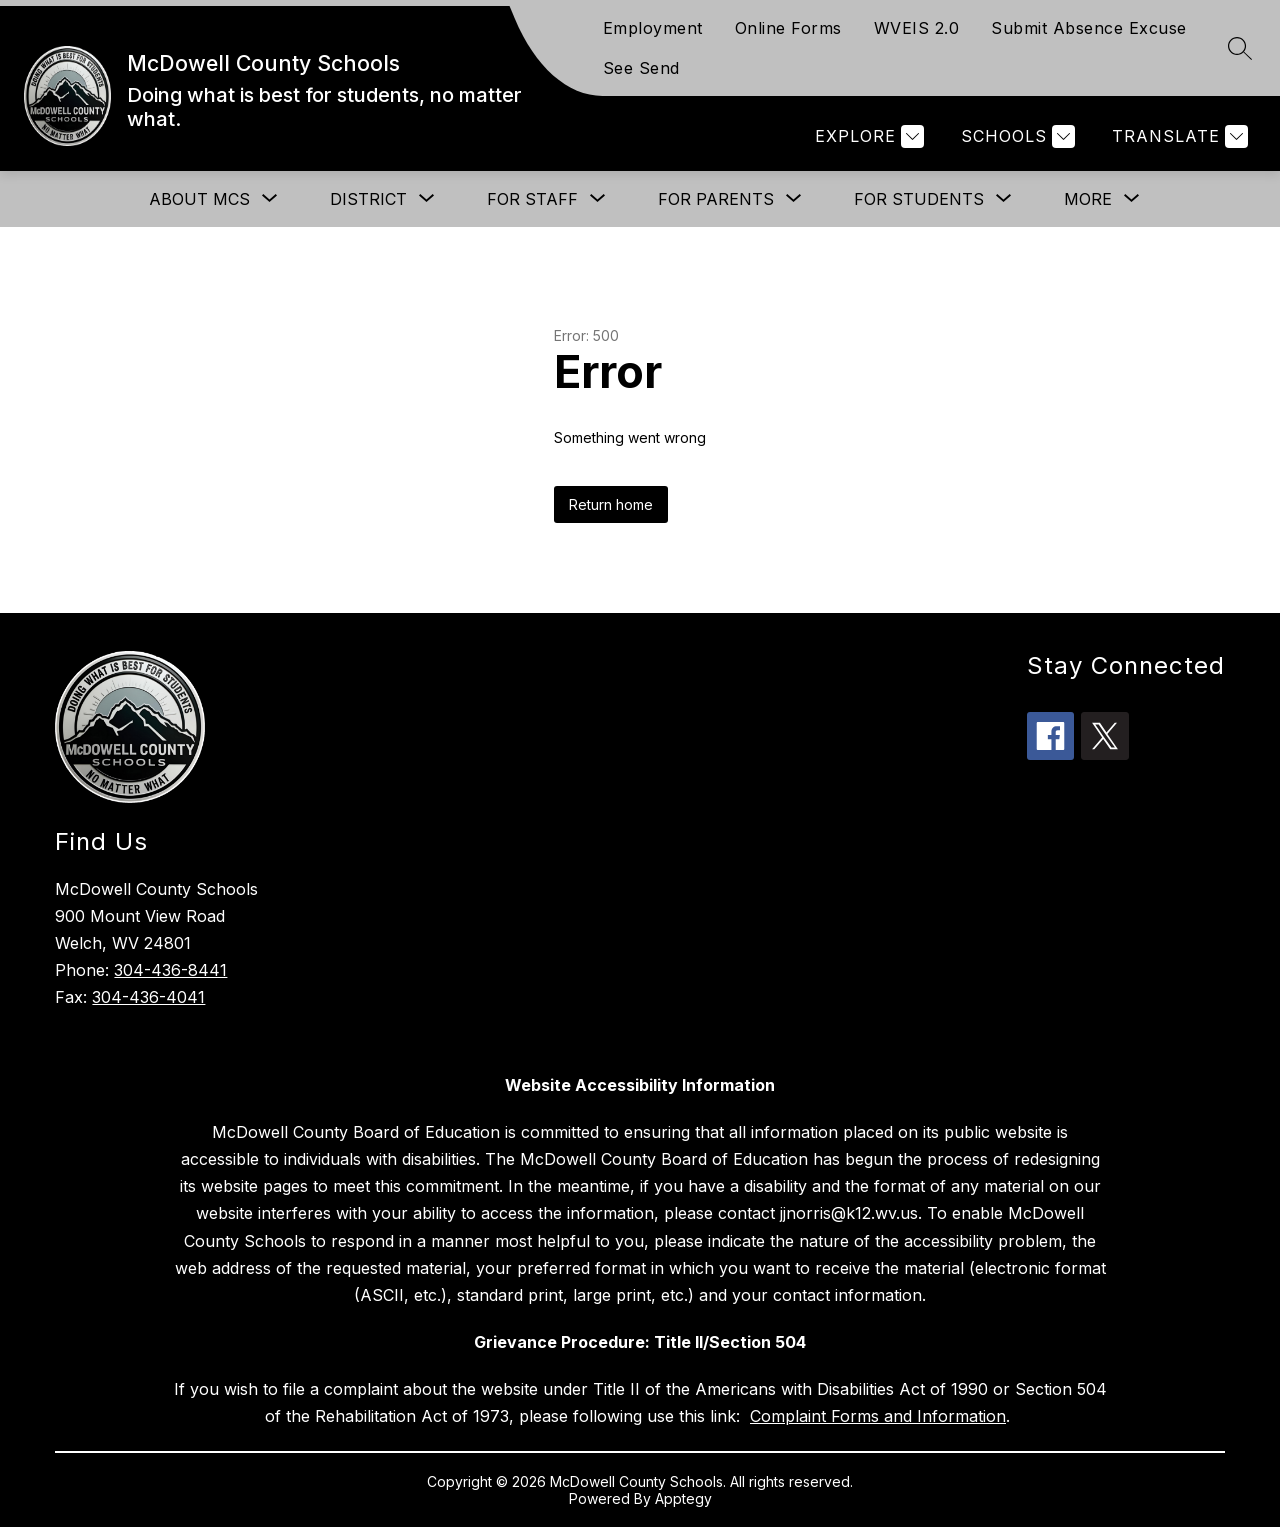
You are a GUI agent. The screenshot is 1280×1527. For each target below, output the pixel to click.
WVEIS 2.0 (917, 28)
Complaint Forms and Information (878, 1416)
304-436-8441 (170, 970)
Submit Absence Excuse (1089, 28)
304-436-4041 (148, 997)
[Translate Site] (1177, 136)
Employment (653, 28)
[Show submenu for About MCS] (199, 199)
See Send (641, 68)
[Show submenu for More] (1088, 199)
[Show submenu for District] (368, 199)
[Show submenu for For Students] (919, 199)
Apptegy (683, 1498)
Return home (611, 504)
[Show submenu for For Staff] (532, 199)
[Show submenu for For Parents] (716, 199)
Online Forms (788, 28)
